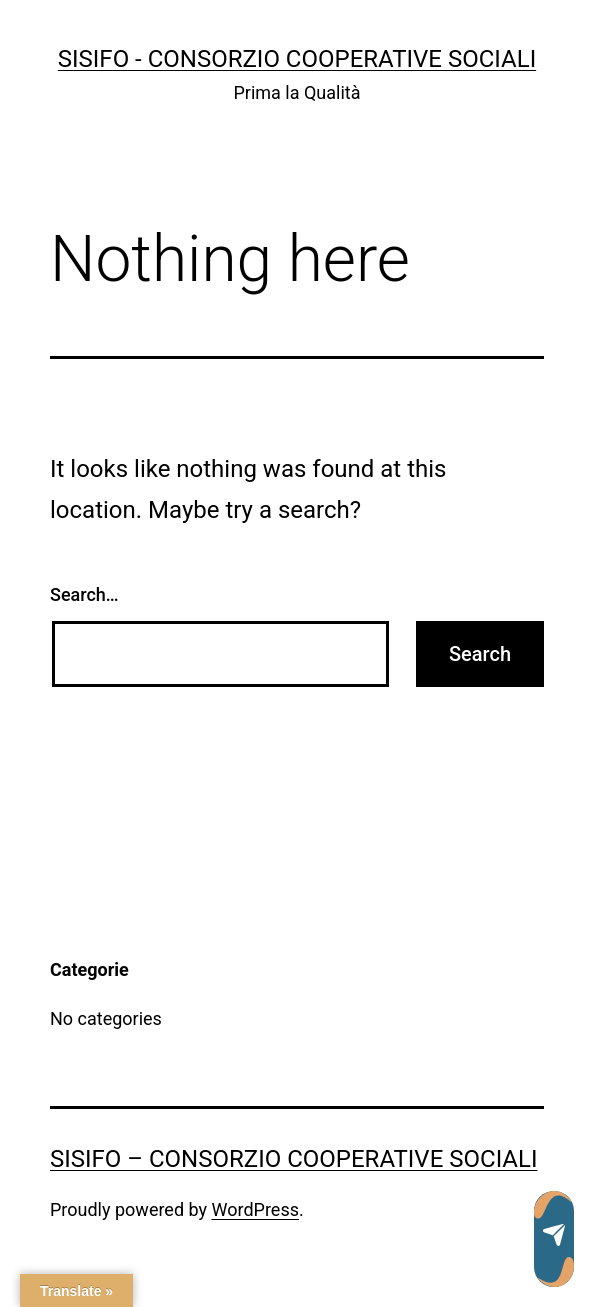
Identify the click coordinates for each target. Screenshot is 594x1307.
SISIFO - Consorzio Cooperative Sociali (297, 59)
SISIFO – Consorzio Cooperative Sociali (293, 1159)
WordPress (255, 1209)
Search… (84, 594)
